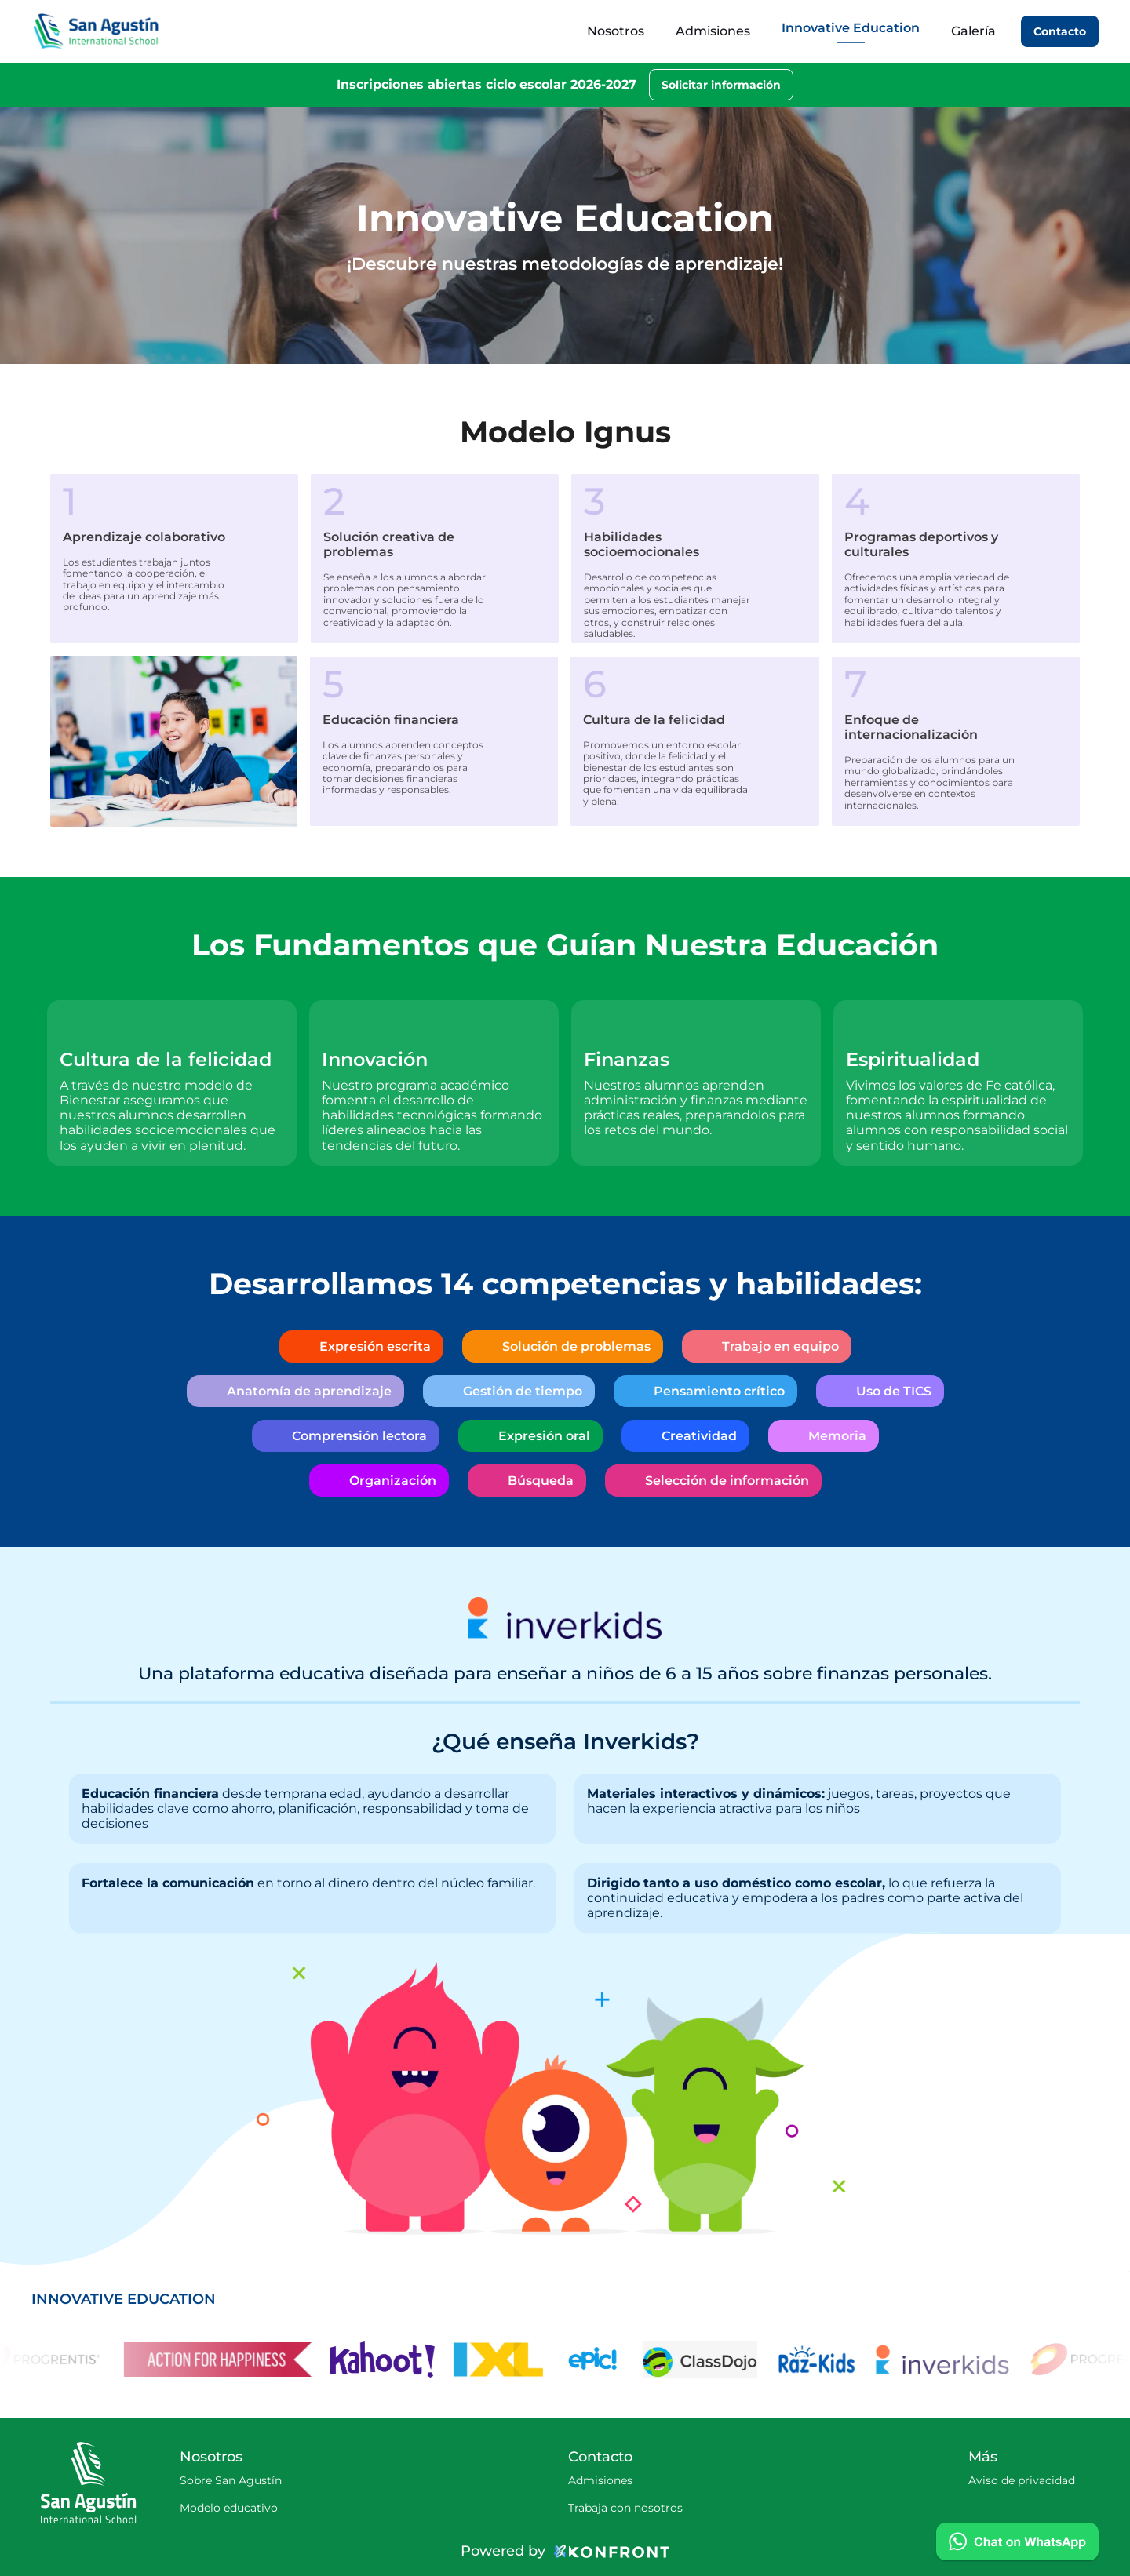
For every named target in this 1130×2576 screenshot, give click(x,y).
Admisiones (600, 2480)
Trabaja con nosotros (625, 2508)
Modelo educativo (229, 2508)
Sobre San (209, 2480)
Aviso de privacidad (1021, 2480)
